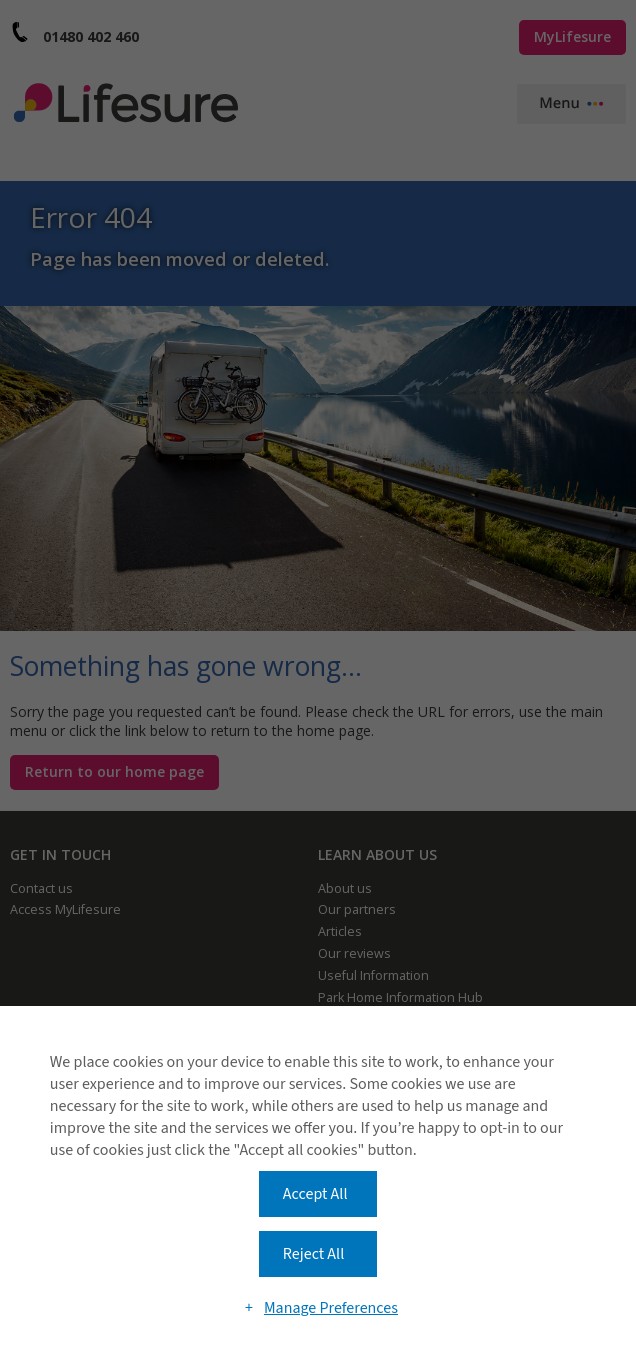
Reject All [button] (313, 1254)
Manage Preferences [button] (331, 1308)
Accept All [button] (315, 1194)
